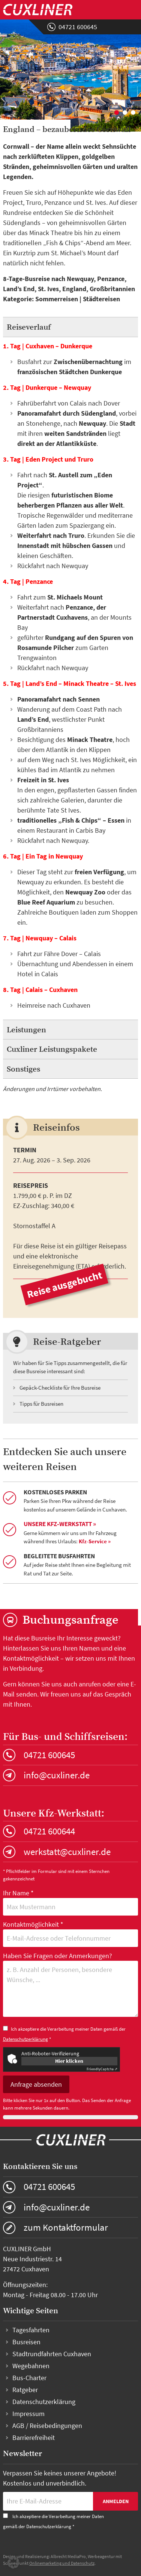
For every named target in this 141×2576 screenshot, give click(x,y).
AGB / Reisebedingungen (47, 2425)
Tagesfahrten (31, 2330)
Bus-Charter (29, 2377)
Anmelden (116, 2501)
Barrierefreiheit (33, 2437)
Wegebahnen (31, 2365)
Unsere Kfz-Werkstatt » (60, 1524)
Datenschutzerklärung (25, 2039)
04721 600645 (77, 26)
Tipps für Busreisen (41, 1403)
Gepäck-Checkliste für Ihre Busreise (60, 1387)
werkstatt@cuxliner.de (67, 1852)
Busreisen (26, 2342)
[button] (13, 2562)
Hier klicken (69, 2061)
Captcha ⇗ (102, 2069)
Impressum (28, 2413)
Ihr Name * (70, 1902)
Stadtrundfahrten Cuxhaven (51, 2353)
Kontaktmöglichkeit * (70, 1933)
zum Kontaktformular (66, 2227)
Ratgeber (25, 2389)
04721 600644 (49, 1831)
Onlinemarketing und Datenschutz (61, 2563)
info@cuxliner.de (57, 1775)
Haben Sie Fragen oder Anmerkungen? (70, 1985)
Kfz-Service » (95, 1541)
